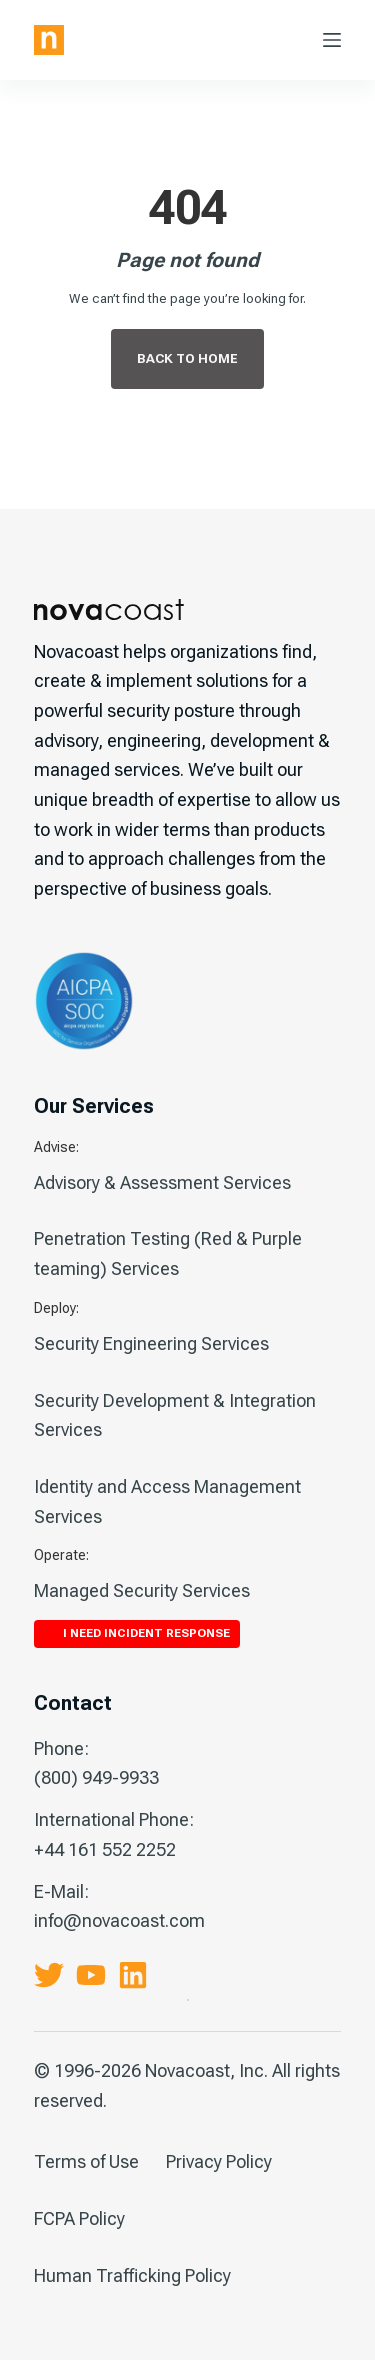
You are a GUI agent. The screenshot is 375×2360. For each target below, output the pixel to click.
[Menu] (332, 40)
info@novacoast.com (119, 1920)
